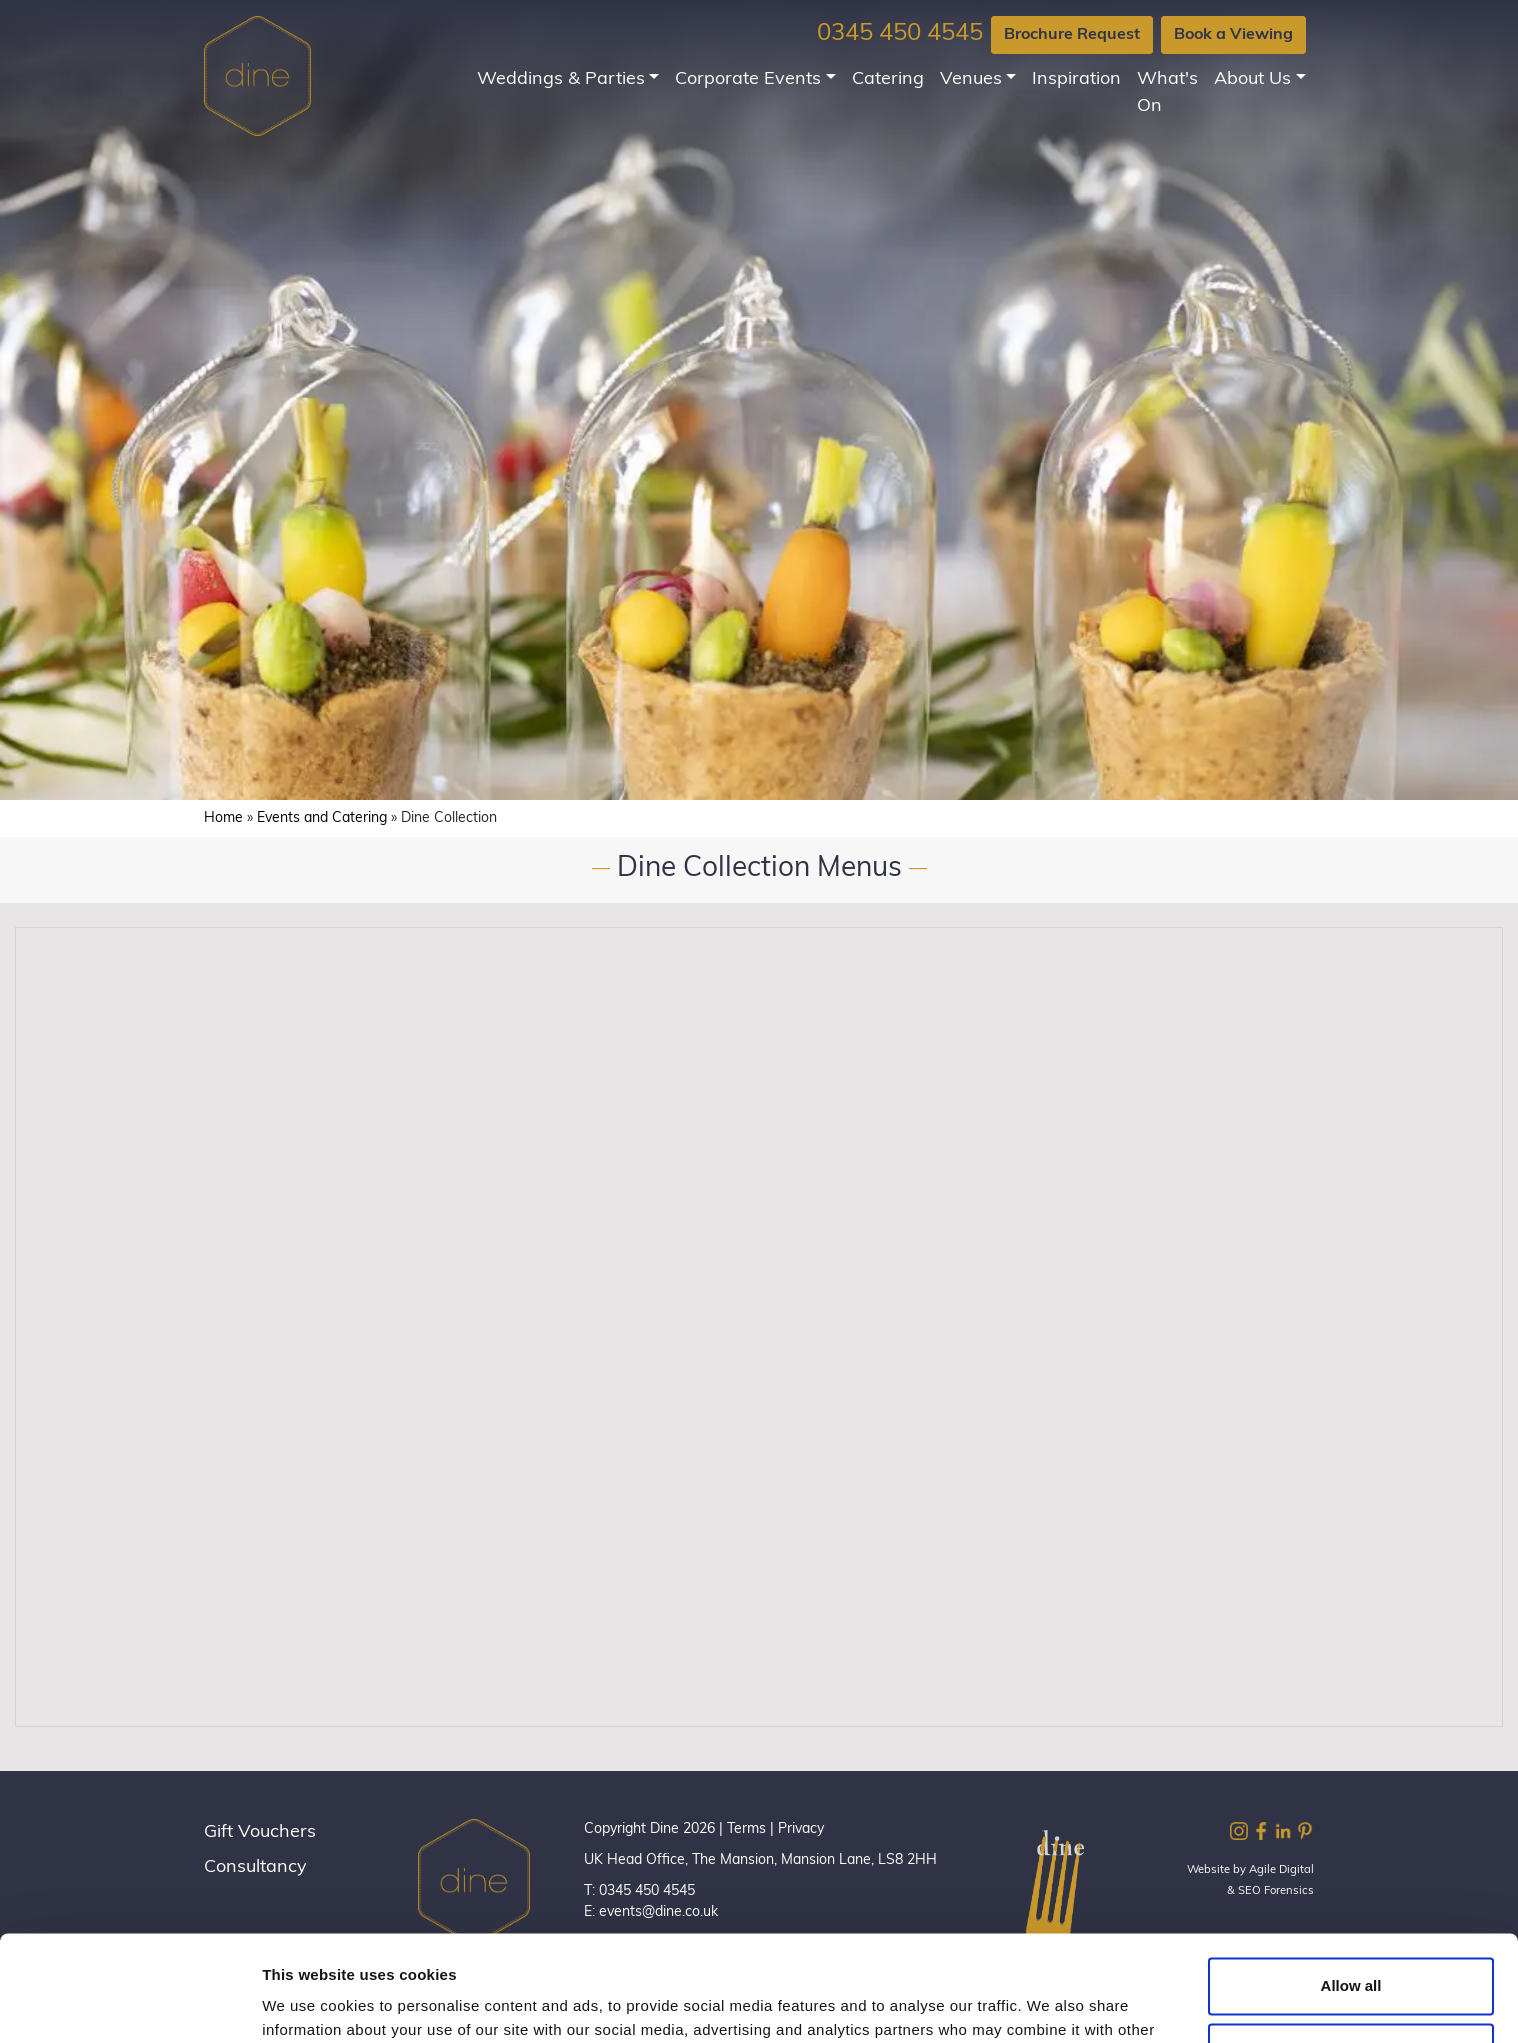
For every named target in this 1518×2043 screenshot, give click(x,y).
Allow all (1351, 1880)
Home (223, 818)
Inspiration (1076, 79)
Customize (1352, 1945)
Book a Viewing (1233, 35)
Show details (308, 2003)
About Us (1252, 79)
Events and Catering (322, 818)
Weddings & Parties (561, 79)
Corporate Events (748, 79)
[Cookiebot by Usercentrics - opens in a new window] (129, 2004)
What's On (1167, 93)
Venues (971, 79)
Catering (888, 79)
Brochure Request (1072, 35)
